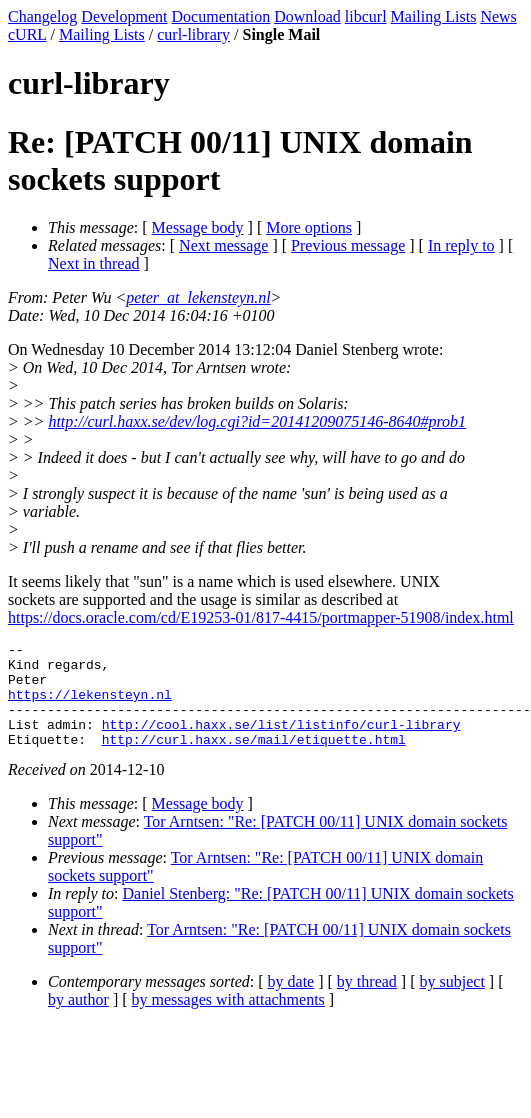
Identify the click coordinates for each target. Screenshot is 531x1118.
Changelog (42, 16)
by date (291, 1002)
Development (124, 16)
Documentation (221, 16)
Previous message (348, 245)
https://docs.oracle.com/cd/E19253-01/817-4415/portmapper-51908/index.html (261, 617)
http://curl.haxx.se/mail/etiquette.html (254, 760)
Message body (198, 227)
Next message (223, 245)
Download (307, 16)
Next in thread (94, 263)
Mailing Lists (434, 16)
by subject (452, 1002)
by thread (367, 1002)
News (498, 16)
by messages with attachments (228, 1020)
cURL (27, 34)
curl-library (193, 34)
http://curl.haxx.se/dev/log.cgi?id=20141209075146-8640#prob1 (257, 421)
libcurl (366, 16)
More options (309, 227)
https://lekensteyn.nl (90, 706)
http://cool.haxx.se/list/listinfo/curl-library (281, 742)
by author (78, 1020)
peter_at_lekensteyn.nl (198, 297)
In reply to (461, 245)
